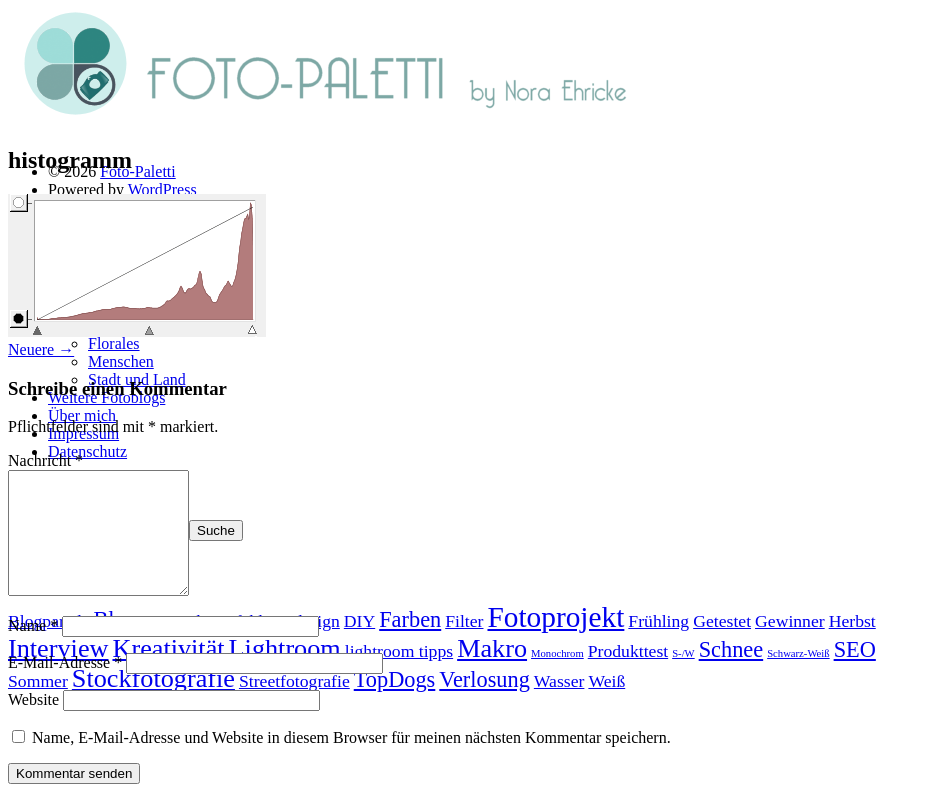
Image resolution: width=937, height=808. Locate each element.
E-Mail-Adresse (65, 686)
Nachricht (45, 460)
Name (33, 649)
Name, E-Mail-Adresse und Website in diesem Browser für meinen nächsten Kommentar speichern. (351, 761)
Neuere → (41, 349)
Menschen (121, 361)
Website (33, 723)
